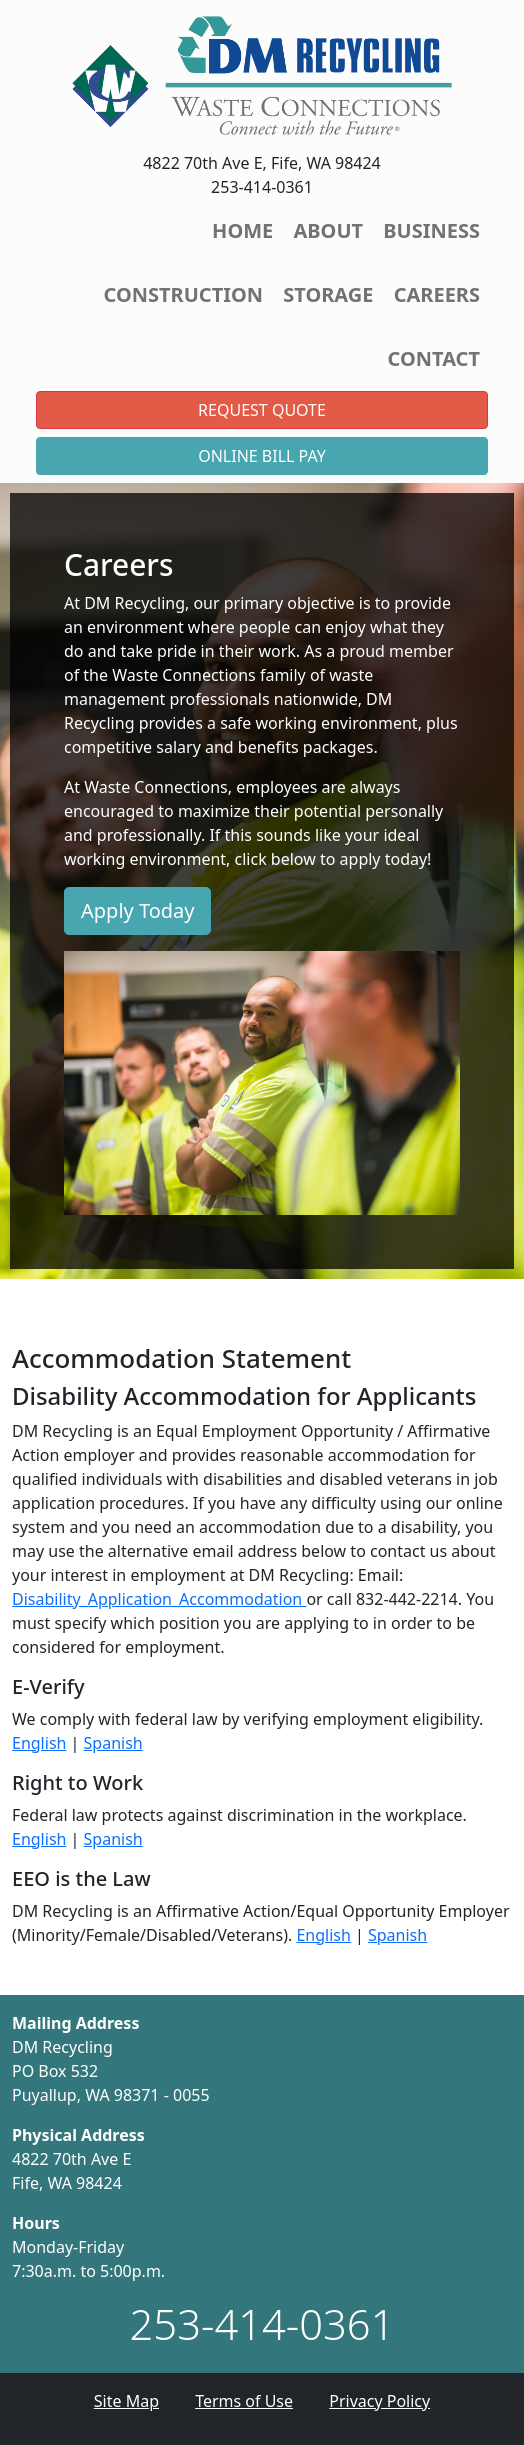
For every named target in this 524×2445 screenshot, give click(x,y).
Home (242, 230)
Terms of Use (244, 2401)
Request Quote (262, 410)
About (328, 230)
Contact (434, 358)
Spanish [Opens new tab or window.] (113, 1743)
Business (431, 230)
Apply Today (137, 910)
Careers (437, 294)
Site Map (126, 2401)
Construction (184, 294)
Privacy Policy (379, 2401)
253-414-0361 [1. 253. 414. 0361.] (262, 2323)
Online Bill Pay (262, 456)
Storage (328, 294)
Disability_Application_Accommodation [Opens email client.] (159, 1599)
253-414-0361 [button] (262, 187)
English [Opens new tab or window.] (39, 1743)
